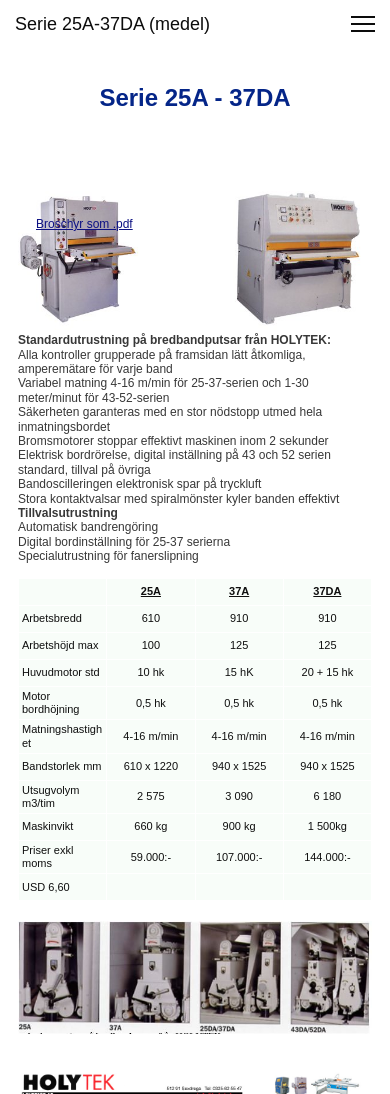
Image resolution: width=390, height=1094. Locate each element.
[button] (363, 24)
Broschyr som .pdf (84, 224)
